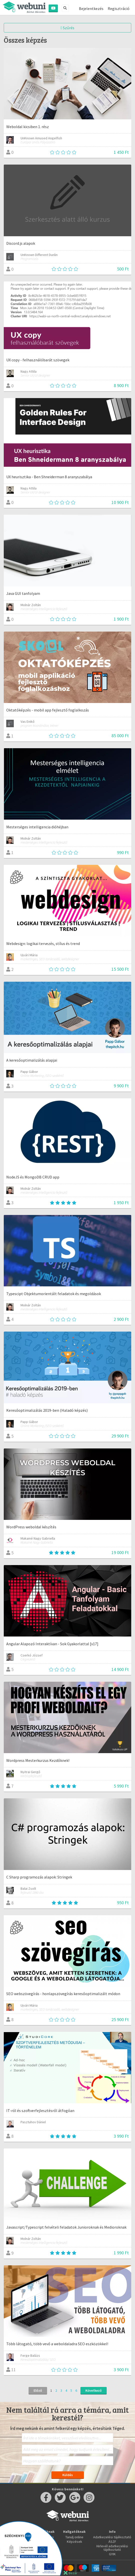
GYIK (112, 2554)
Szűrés (67, 27)
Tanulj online (74, 2537)
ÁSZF (112, 2541)
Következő (93, 2390)
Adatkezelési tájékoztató (112, 2537)
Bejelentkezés (91, 8)
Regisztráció (118, 8)
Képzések (74, 2541)
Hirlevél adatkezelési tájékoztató (112, 2548)
